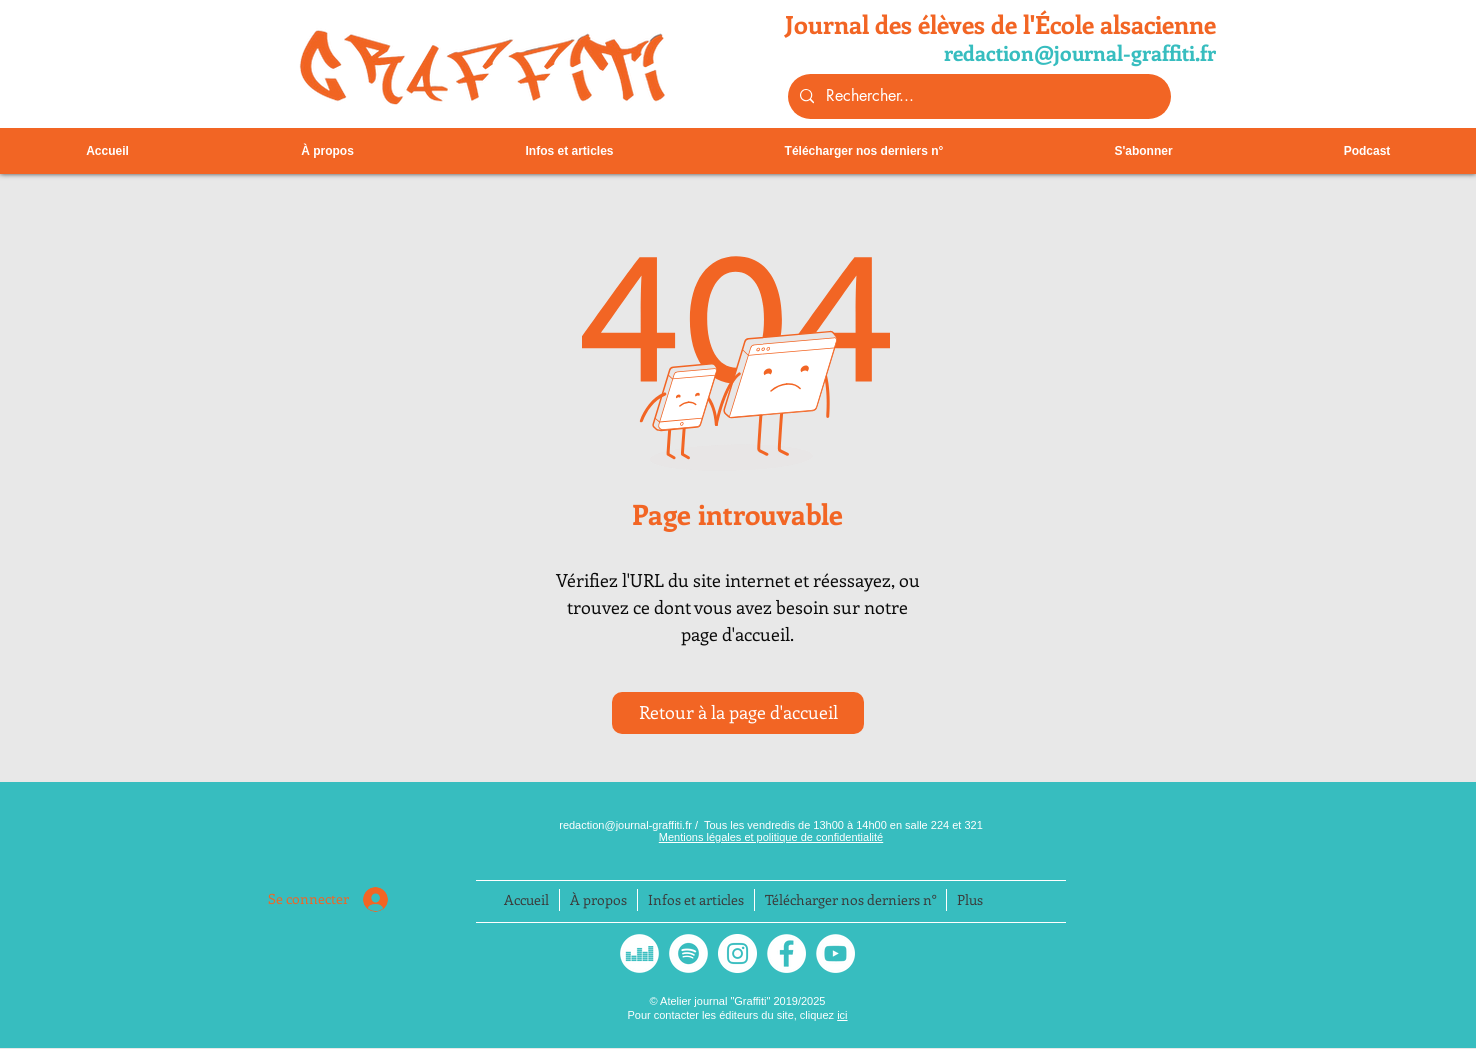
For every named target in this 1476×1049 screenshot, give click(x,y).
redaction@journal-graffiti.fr (627, 825)
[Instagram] (737, 953)
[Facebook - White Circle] (786, 953)
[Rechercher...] (977, 96)
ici (842, 1015)
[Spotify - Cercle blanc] (688, 953)
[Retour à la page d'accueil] (738, 713)
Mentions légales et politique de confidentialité (771, 837)
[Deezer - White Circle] (639, 953)
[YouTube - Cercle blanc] (835, 953)
